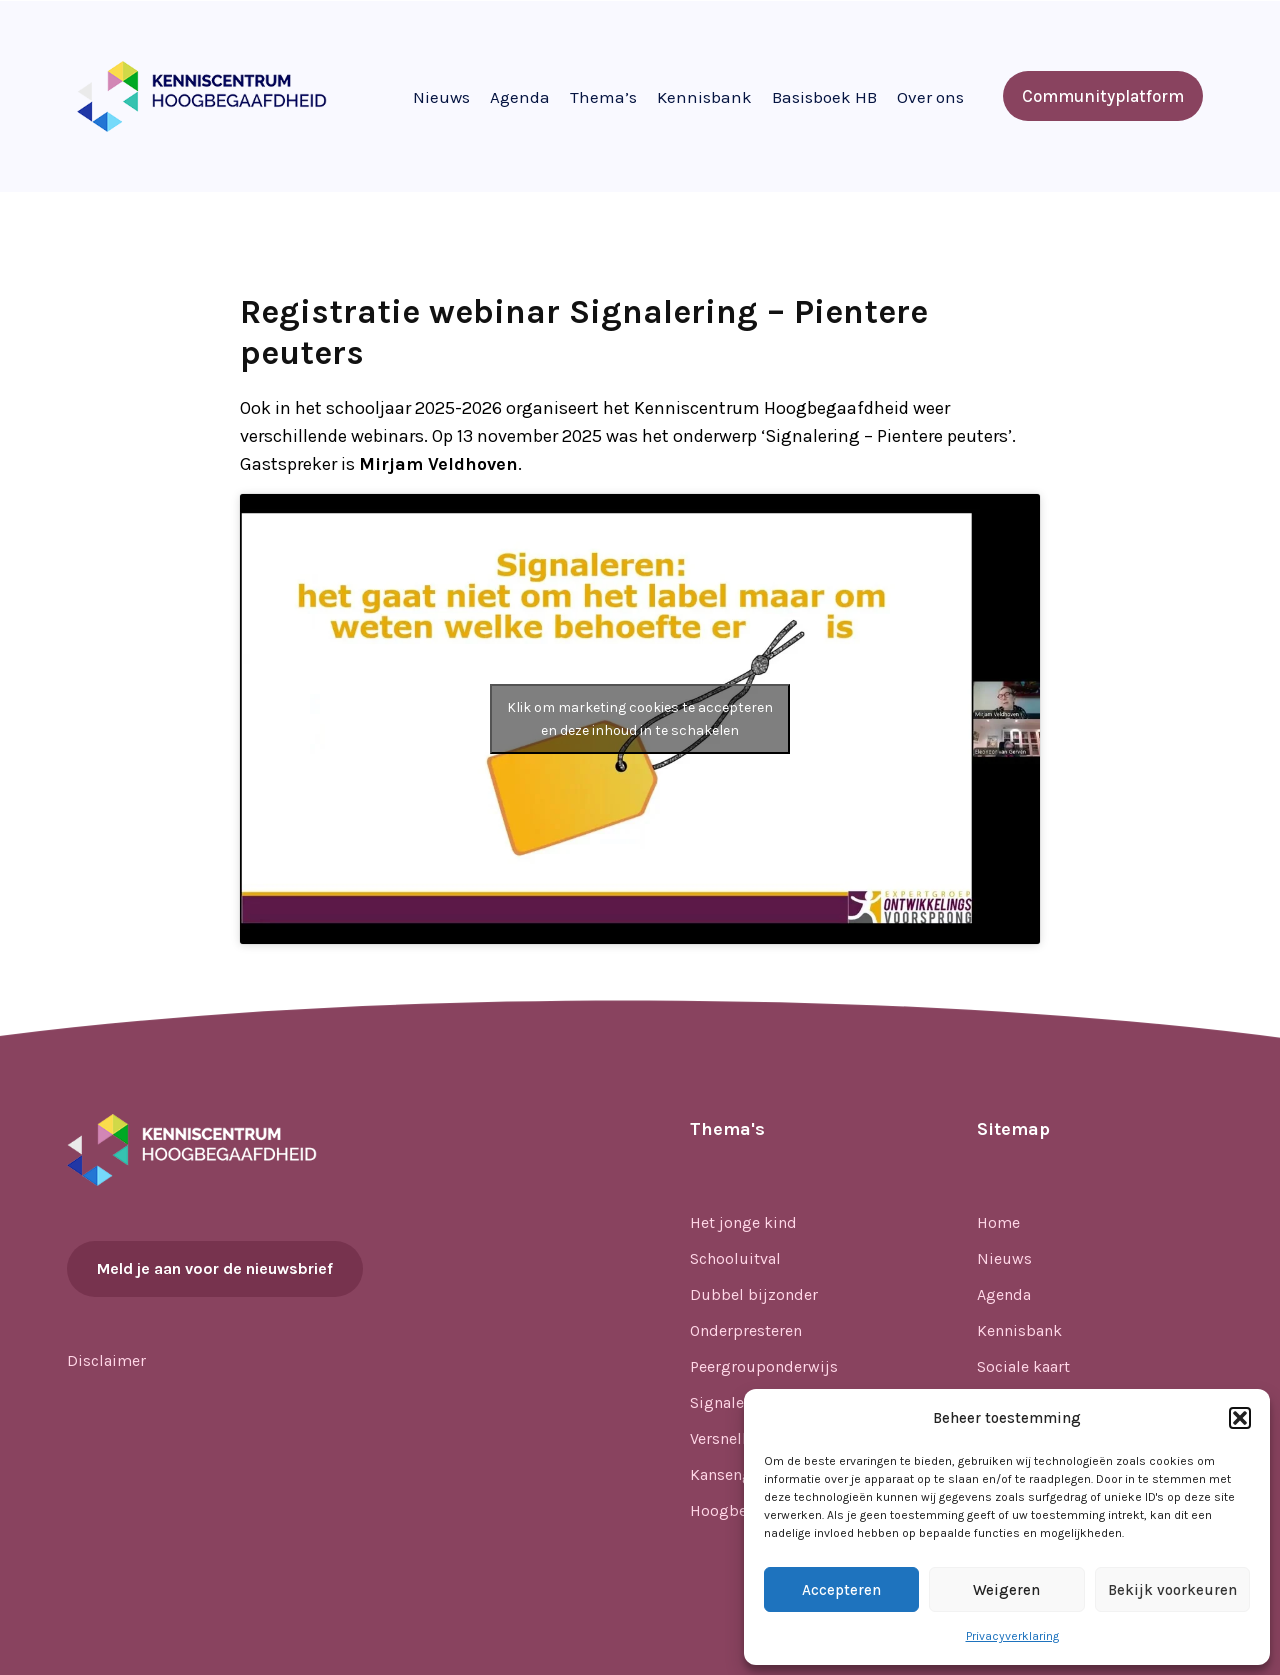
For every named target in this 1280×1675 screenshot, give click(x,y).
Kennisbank (704, 97)
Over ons (930, 97)
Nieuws (441, 97)
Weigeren (1006, 1590)
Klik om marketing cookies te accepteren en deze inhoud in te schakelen (640, 719)
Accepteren (841, 1590)
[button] (1240, 1418)
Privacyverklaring (1012, 1636)
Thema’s (603, 97)
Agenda (520, 97)
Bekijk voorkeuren (1172, 1590)
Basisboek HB (824, 97)
